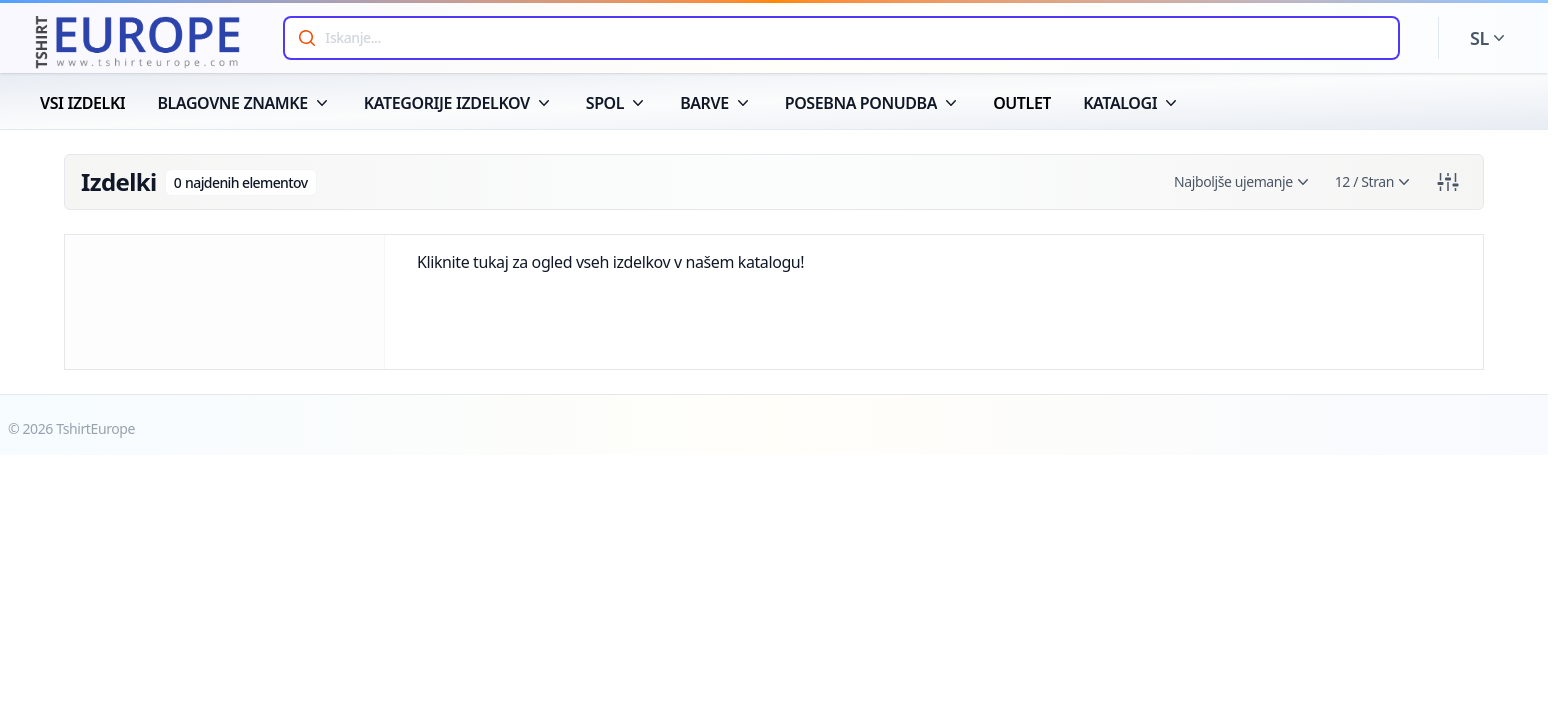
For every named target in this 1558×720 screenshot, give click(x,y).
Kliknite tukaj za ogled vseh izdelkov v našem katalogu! (610, 262)
